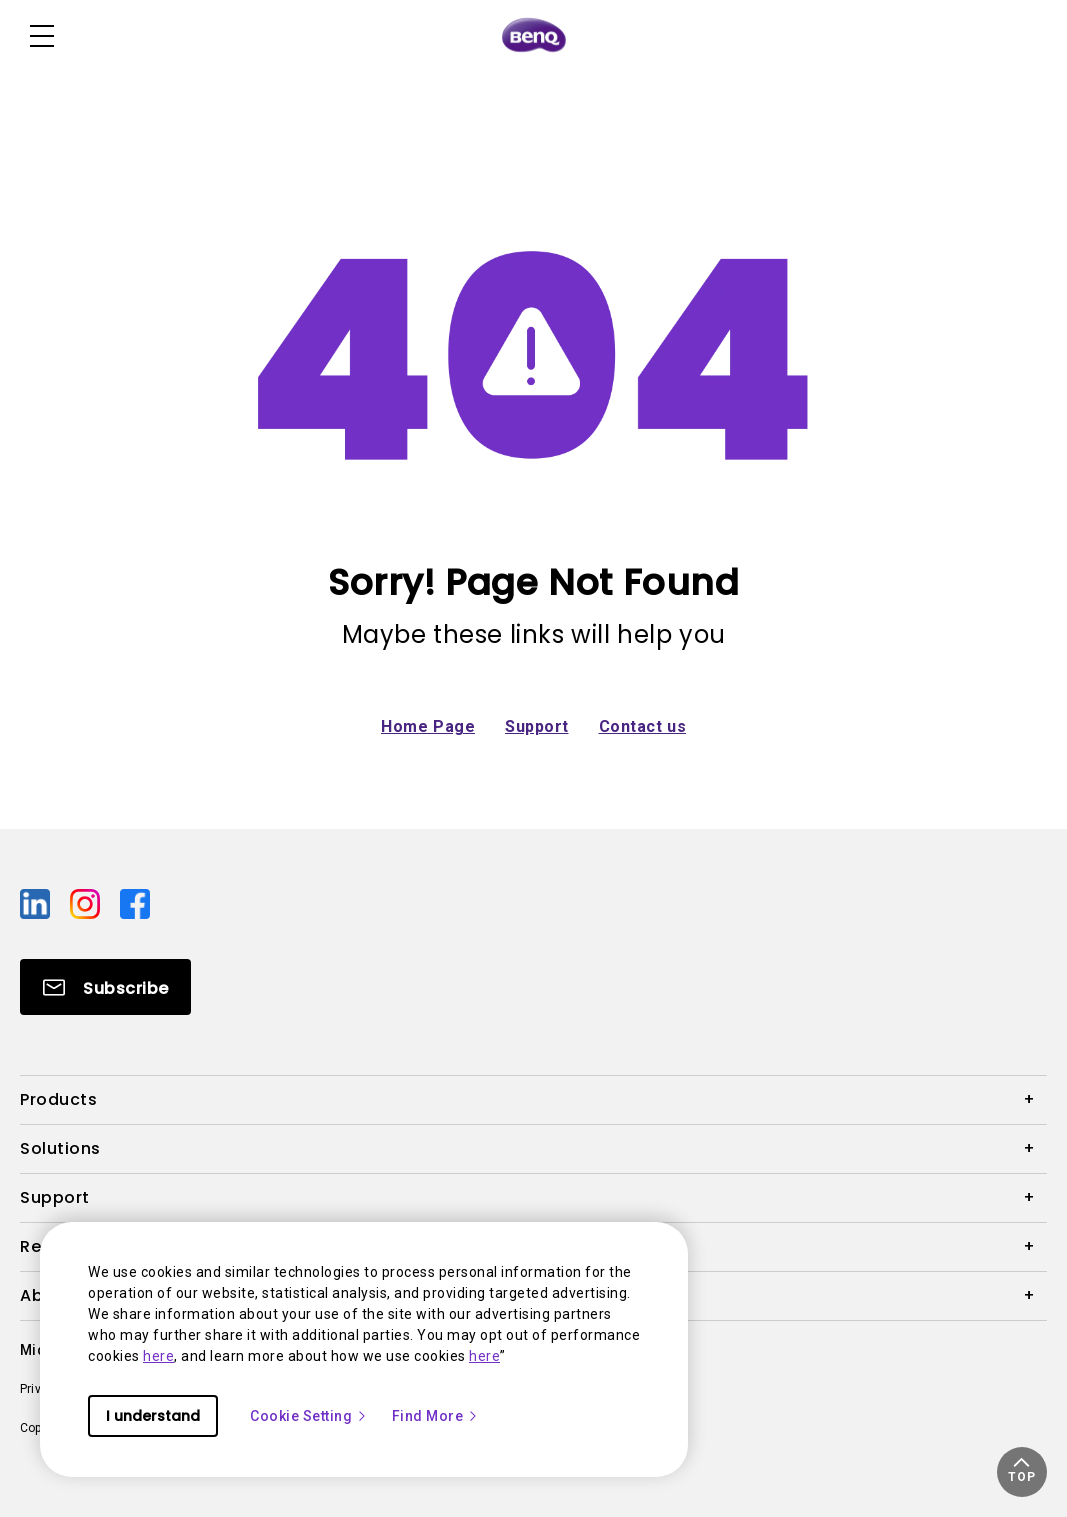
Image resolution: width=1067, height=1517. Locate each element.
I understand (153, 1416)
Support (537, 726)
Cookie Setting (309, 1416)
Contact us (643, 726)
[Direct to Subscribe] (105, 987)
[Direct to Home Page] (534, 36)
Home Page (428, 726)
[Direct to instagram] (87, 903)
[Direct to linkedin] (37, 903)
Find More (436, 1416)
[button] (1022, 1472)
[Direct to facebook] (135, 903)
